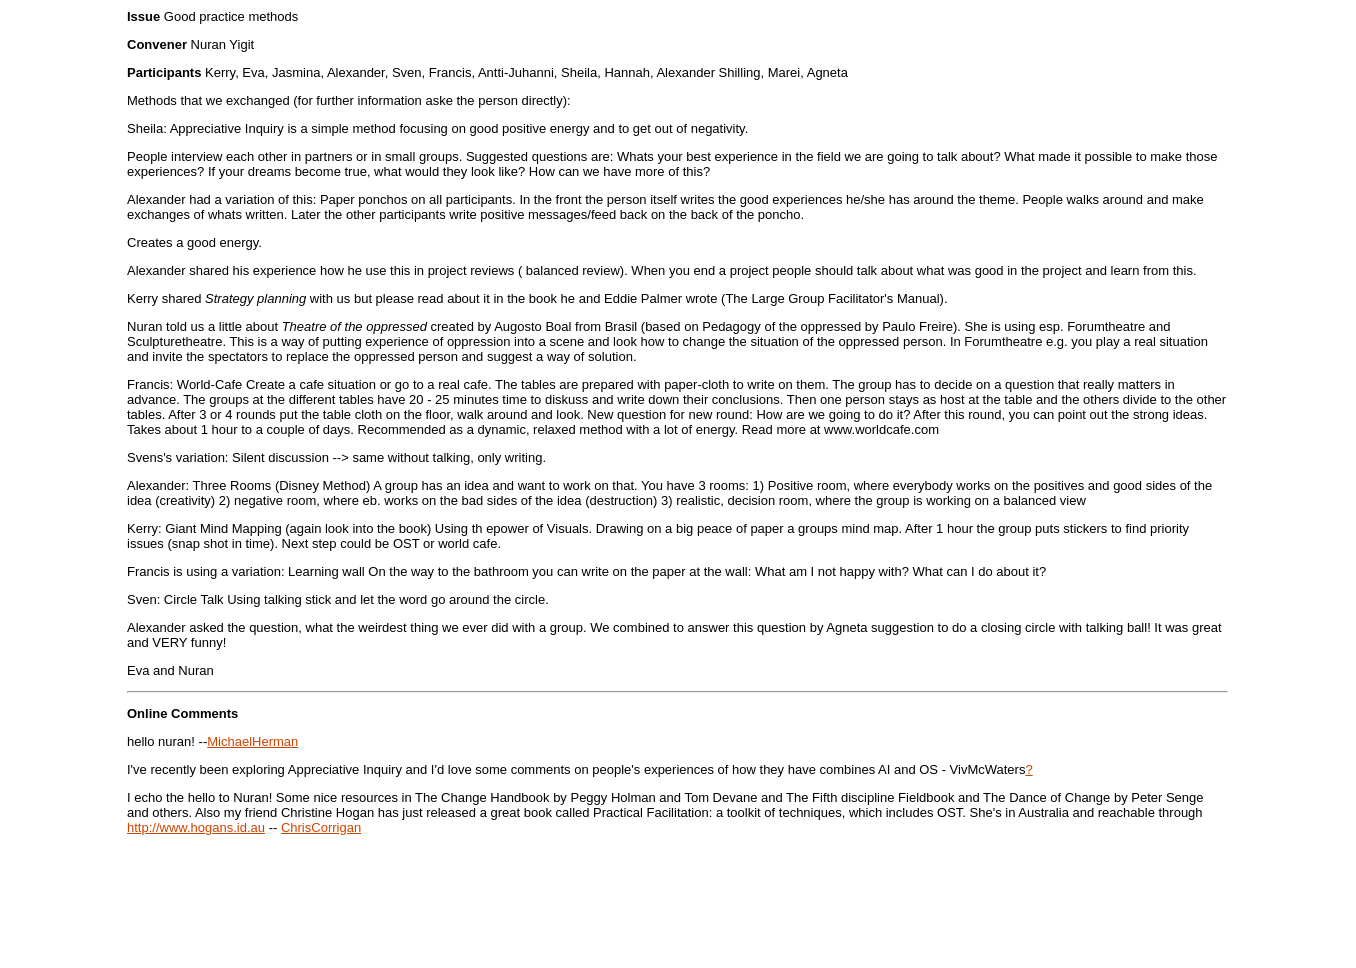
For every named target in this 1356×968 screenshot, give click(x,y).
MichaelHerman (252, 741)
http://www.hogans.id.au (196, 827)
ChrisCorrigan (321, 827)
